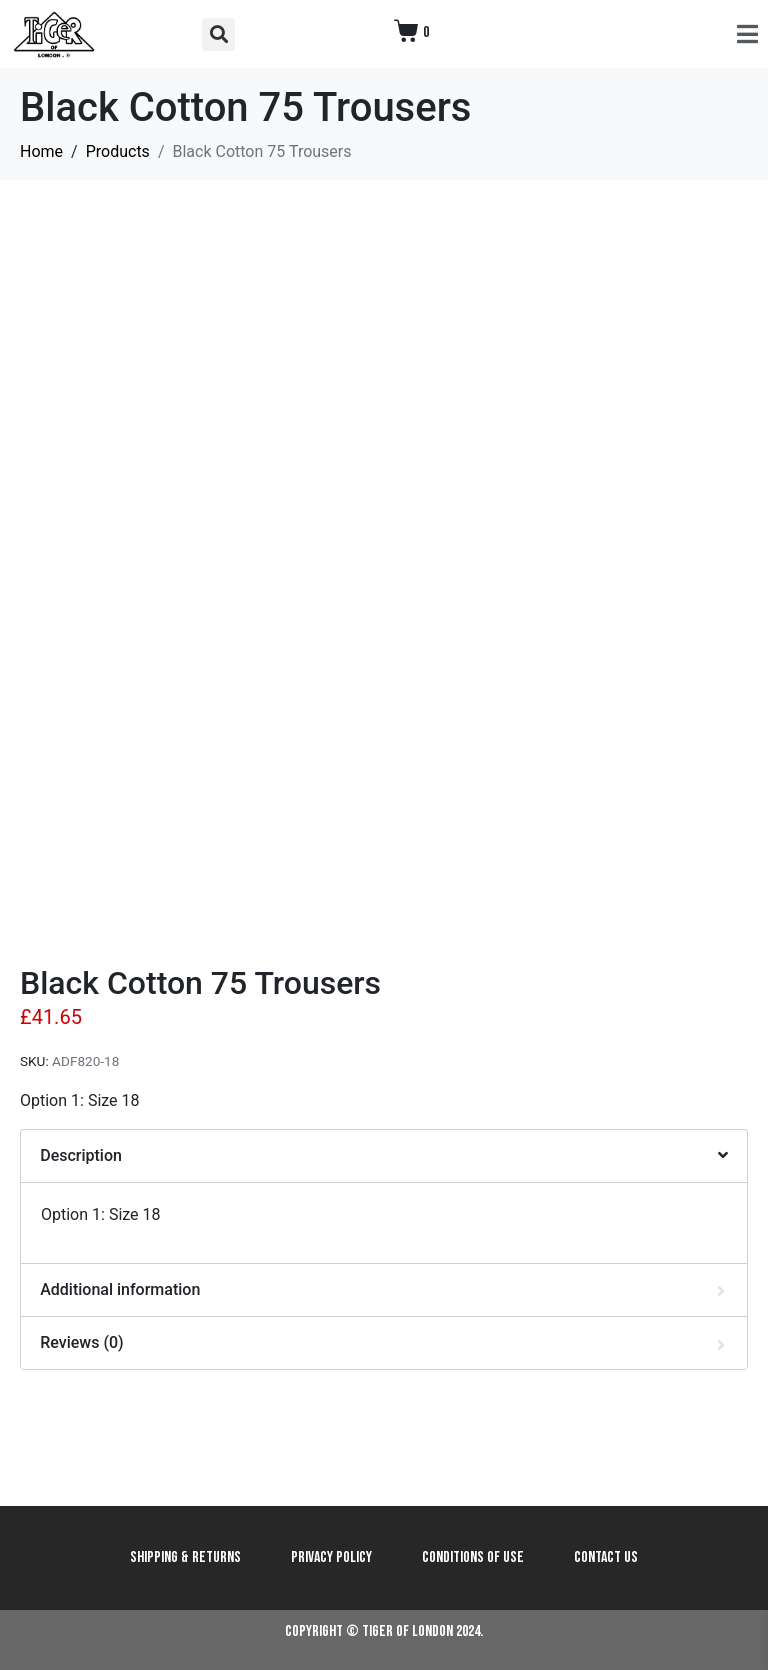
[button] (218, 34)
